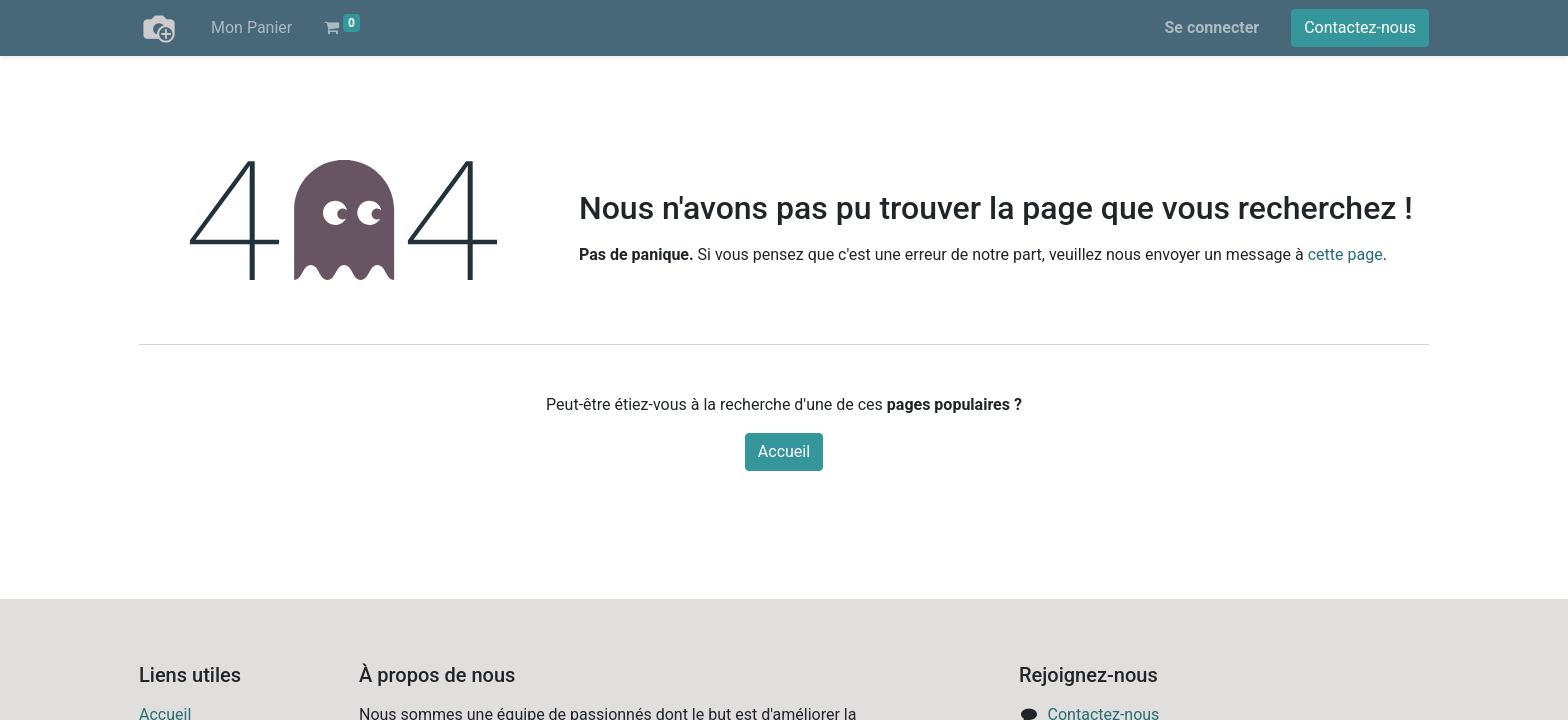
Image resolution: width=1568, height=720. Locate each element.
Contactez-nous (1360, 27)
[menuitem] (251, 28)
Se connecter (1212, 27)
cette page (1345, 254)
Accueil (784, 451)
